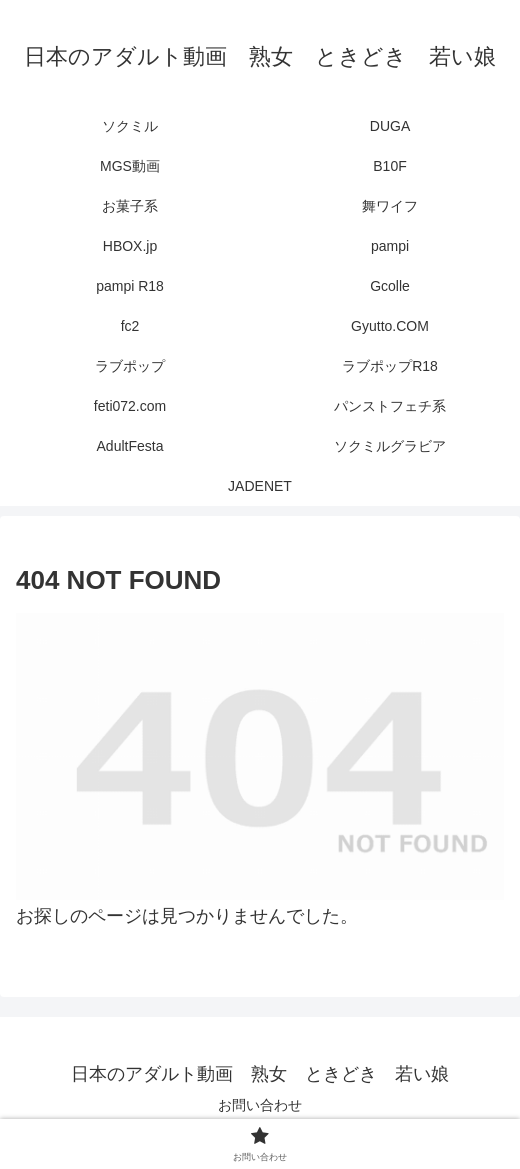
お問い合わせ (260, 1105)
